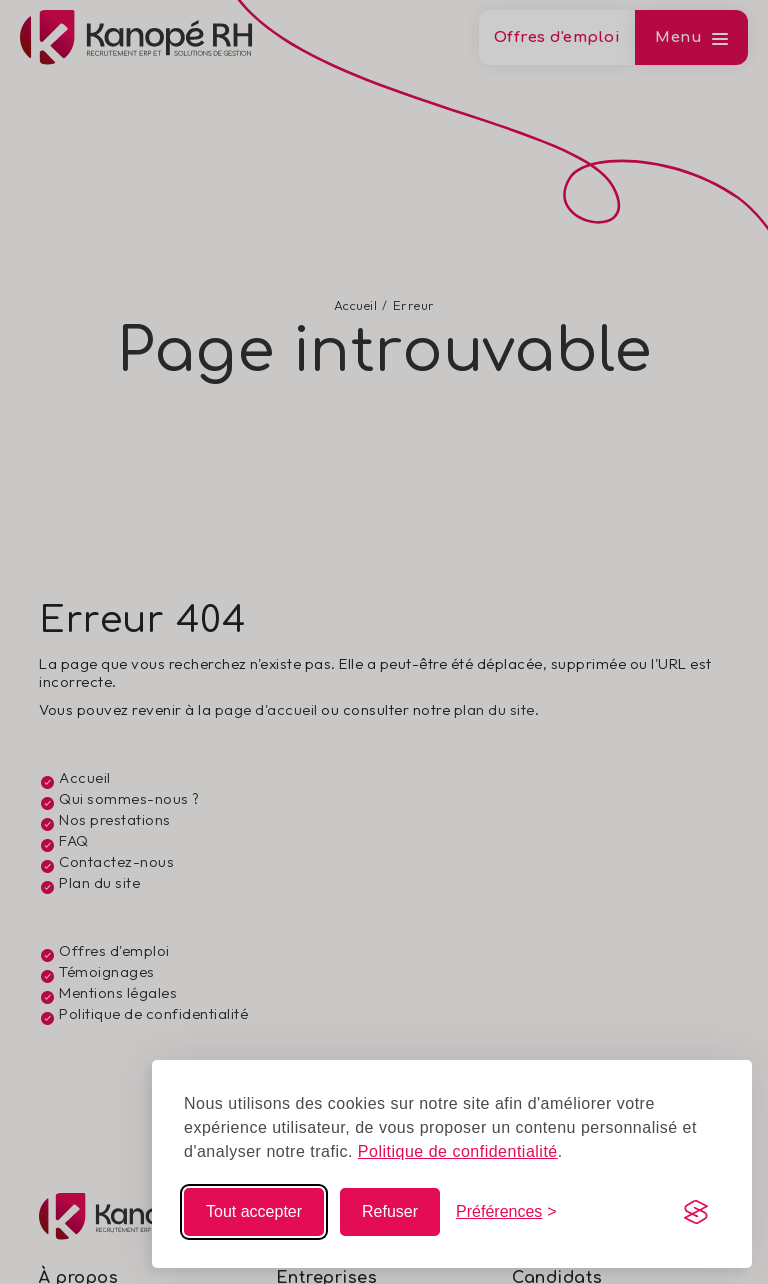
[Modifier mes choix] (506, 1212)
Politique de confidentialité (458, 1151)
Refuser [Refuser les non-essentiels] (390, 1211)
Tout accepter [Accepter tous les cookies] (254, 1211)
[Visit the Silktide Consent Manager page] (696, 1212)
